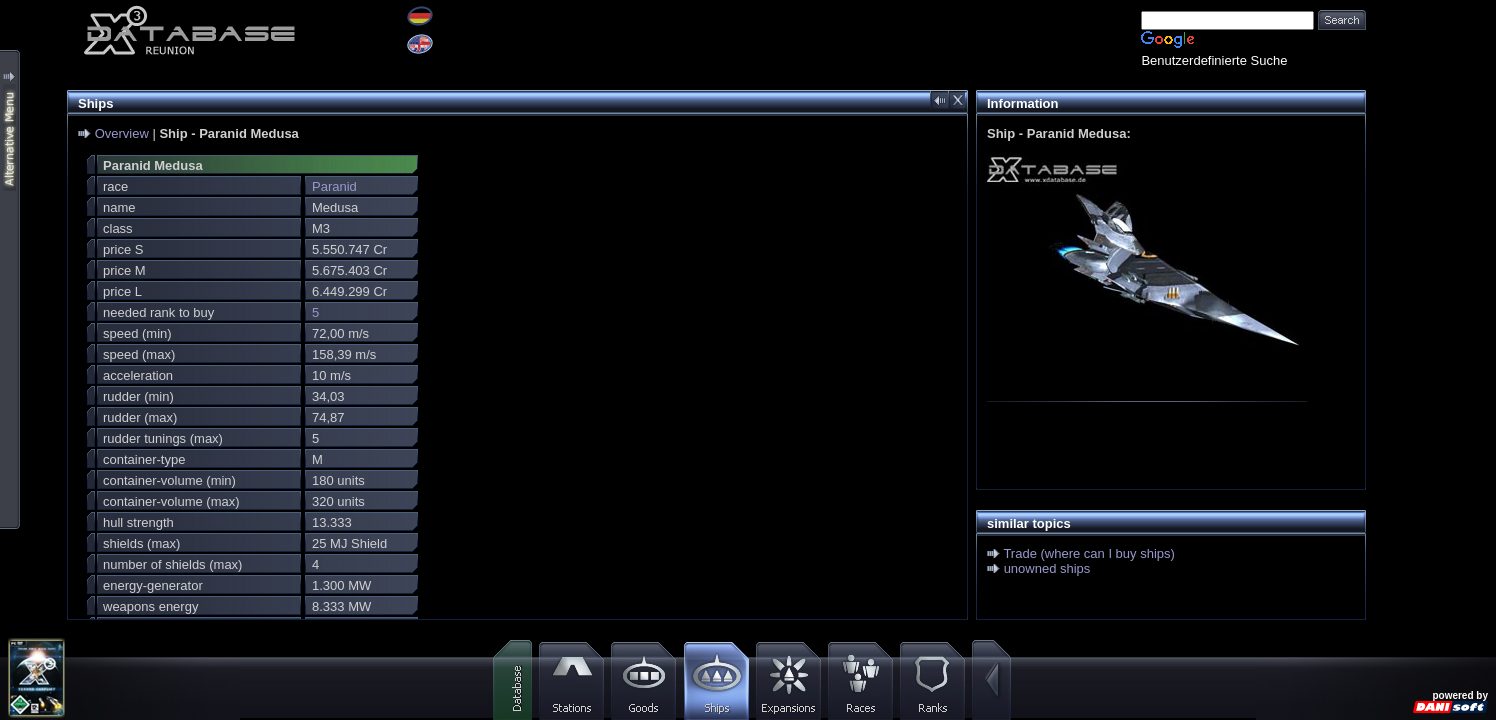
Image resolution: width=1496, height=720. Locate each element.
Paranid (334, 186)
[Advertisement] (1431, 300)
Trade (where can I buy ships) (1088, 553)
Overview (122, 133)
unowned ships (1047, 568)
